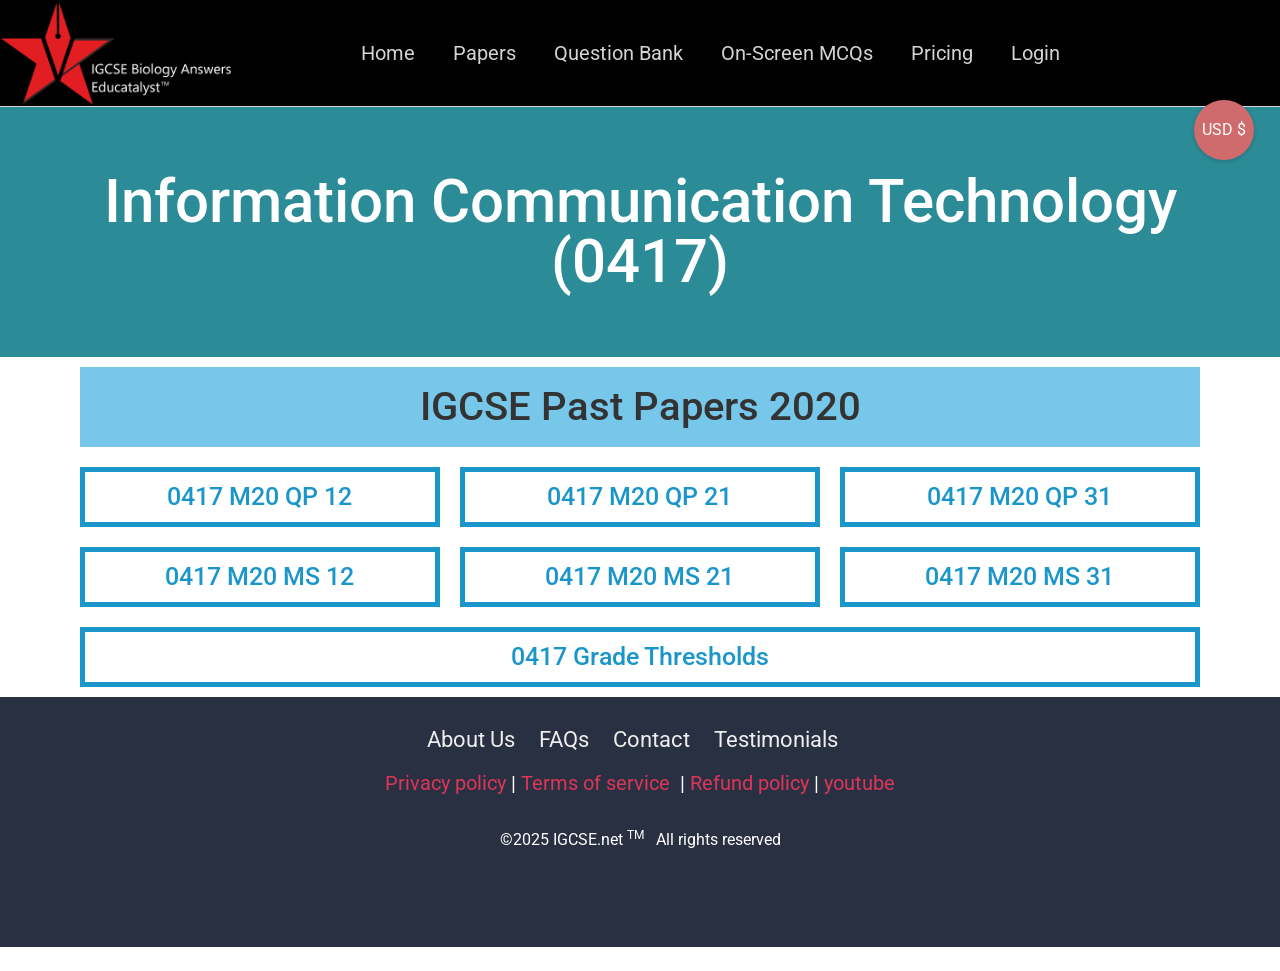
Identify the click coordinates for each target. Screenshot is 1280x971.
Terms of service (598, 783)
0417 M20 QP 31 (1019, 496)
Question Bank (618, 53)
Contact (651, 739)
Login (1035, 53)
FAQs (564, 739)
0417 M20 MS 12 (259, 576)
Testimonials (776, 739)
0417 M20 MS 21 (639, 576)
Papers (484, 53)
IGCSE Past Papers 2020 (640, 406)
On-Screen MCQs (797, 53)
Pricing (942, 53)
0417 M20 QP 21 (639, 496)
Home (388, 53)
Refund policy (749, 783)
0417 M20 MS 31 (1019, 576)
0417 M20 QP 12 (259, 496)
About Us (471, 739)
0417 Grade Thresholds (640, 656)
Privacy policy (445, 783)
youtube (859, 783)
